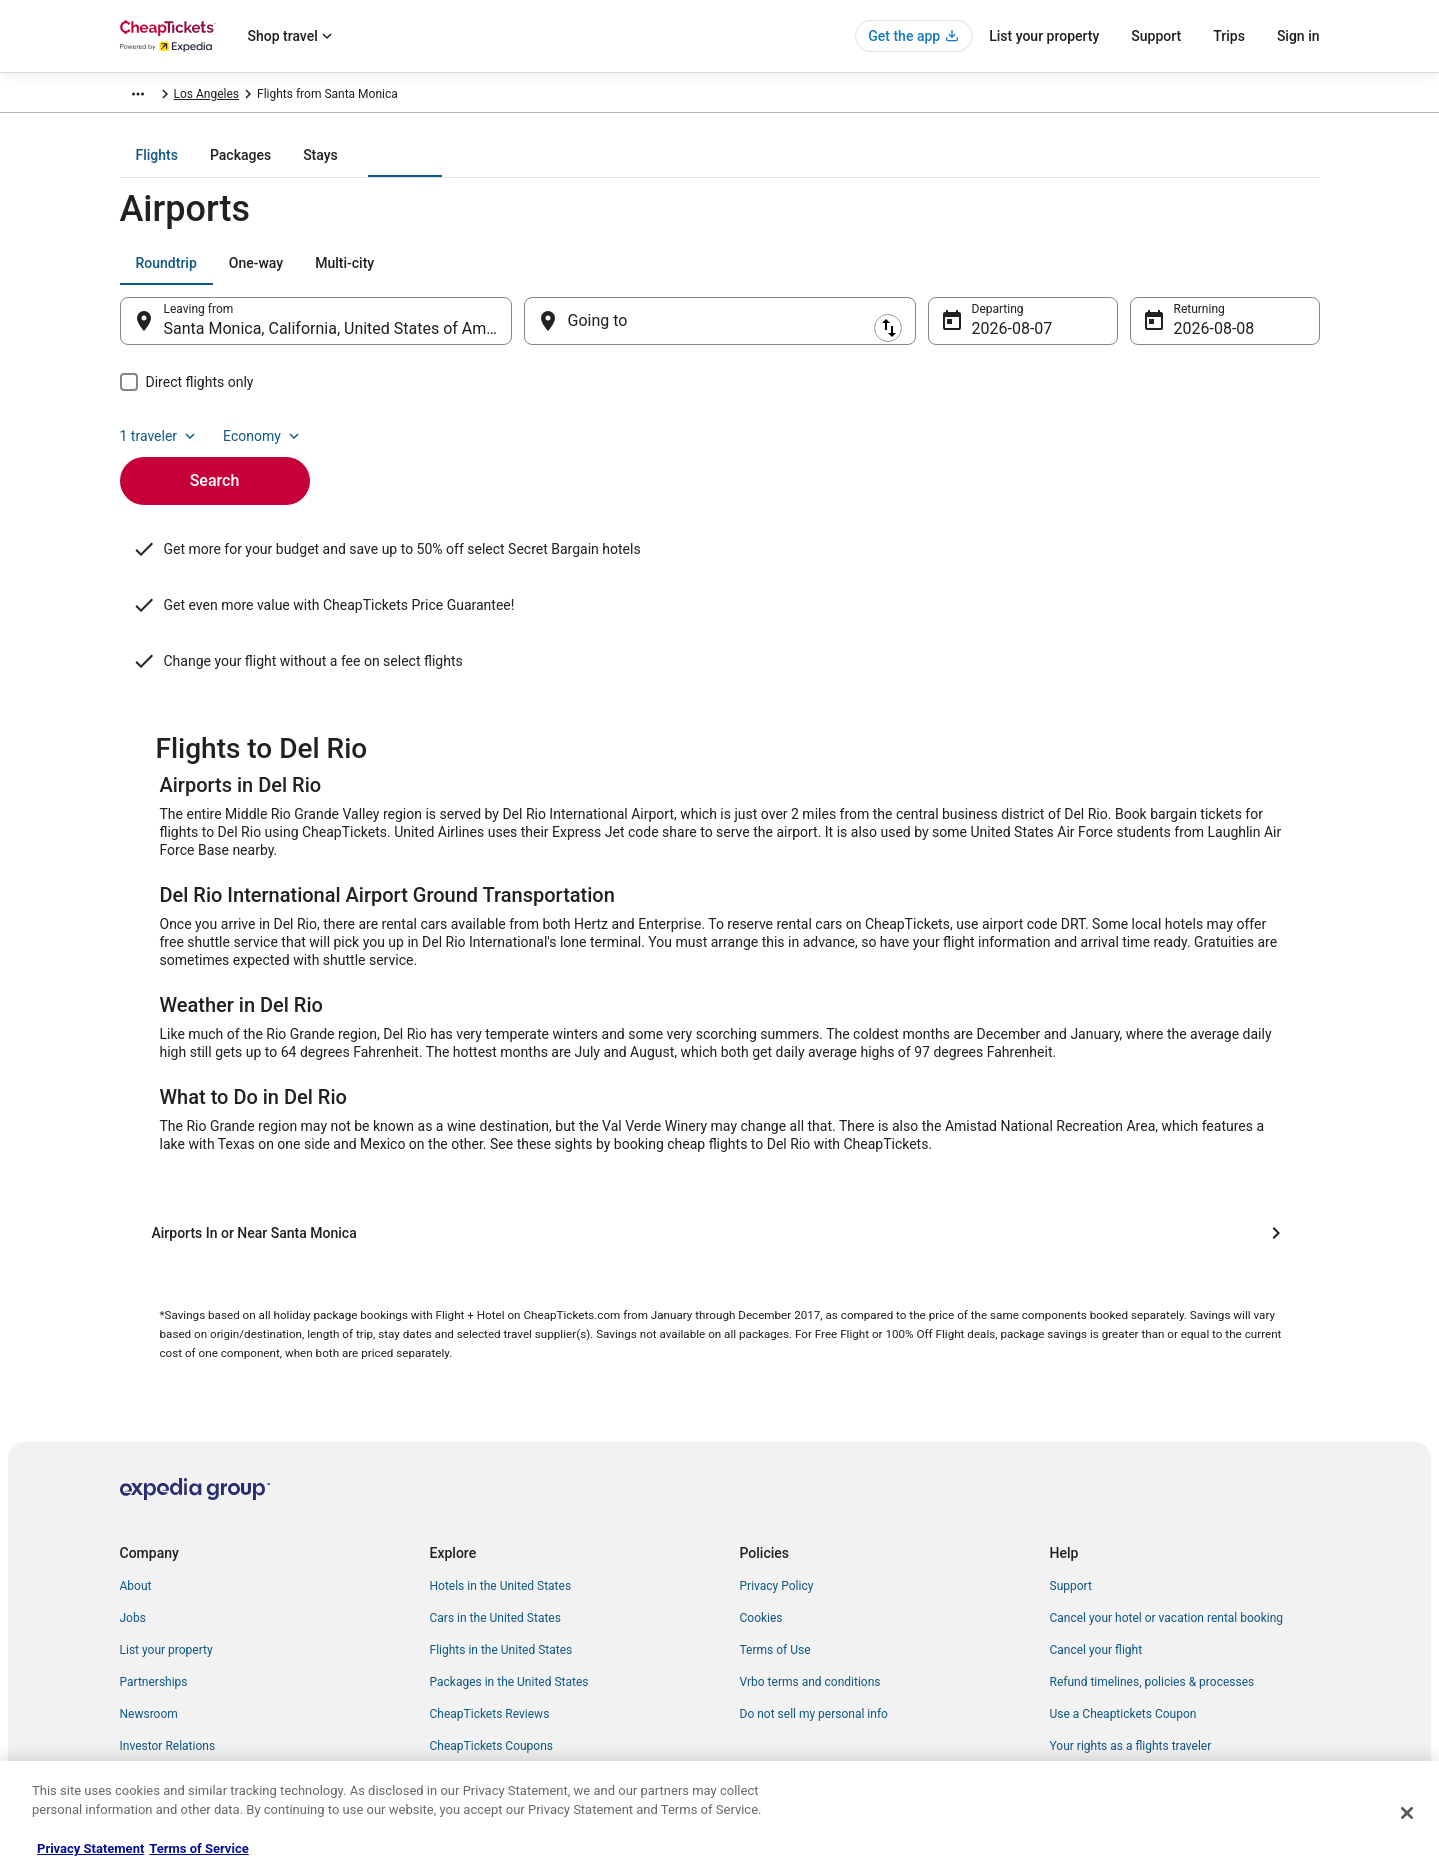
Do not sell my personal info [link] (814, 1632)
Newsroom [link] (149, 1632)
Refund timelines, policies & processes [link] (1152, 1600)
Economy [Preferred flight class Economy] (1256, 277)
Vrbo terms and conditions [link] (810, 1600)
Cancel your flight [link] (1096, 1568)
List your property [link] (166, 1568)
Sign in (1298, 36)
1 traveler (1152, 277)
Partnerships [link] (154, 1600)
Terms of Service (198, 1848)
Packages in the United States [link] (509, 1600)
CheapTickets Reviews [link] (490, 1632)
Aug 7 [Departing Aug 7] (992, 342)
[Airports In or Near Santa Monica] (720, 1151)
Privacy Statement (90, 1848)
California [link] (467, 97)
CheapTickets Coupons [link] (492, 1664)
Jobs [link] (133, 1536)
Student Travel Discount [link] (493, 1696)
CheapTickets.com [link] (170, 97)
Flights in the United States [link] (501, 1568)
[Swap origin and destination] (522, 335)
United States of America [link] (357, 97)
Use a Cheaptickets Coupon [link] (1123, 1632)
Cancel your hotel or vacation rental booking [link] (1167, 1536)
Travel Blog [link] (459, 1728)
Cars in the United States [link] (495, 1536)
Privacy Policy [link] (777, 1504)
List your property (1044, 36)
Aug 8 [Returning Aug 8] (1194, 342)
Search (215, 460)
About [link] (136, 1504)
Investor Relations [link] (168, 1664)
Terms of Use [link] (775, 1568)
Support (1156, 36)
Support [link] (1071, 1504)
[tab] (639, 169)
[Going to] (720, 335)
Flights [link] (255, 97)
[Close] (1407, 1813)
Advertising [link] (150, 1696)
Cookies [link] (761, 1536)
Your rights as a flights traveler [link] (1131, 1664)
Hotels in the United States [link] (501, 1504)
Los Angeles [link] (544, 97)
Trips (1229, 36)
